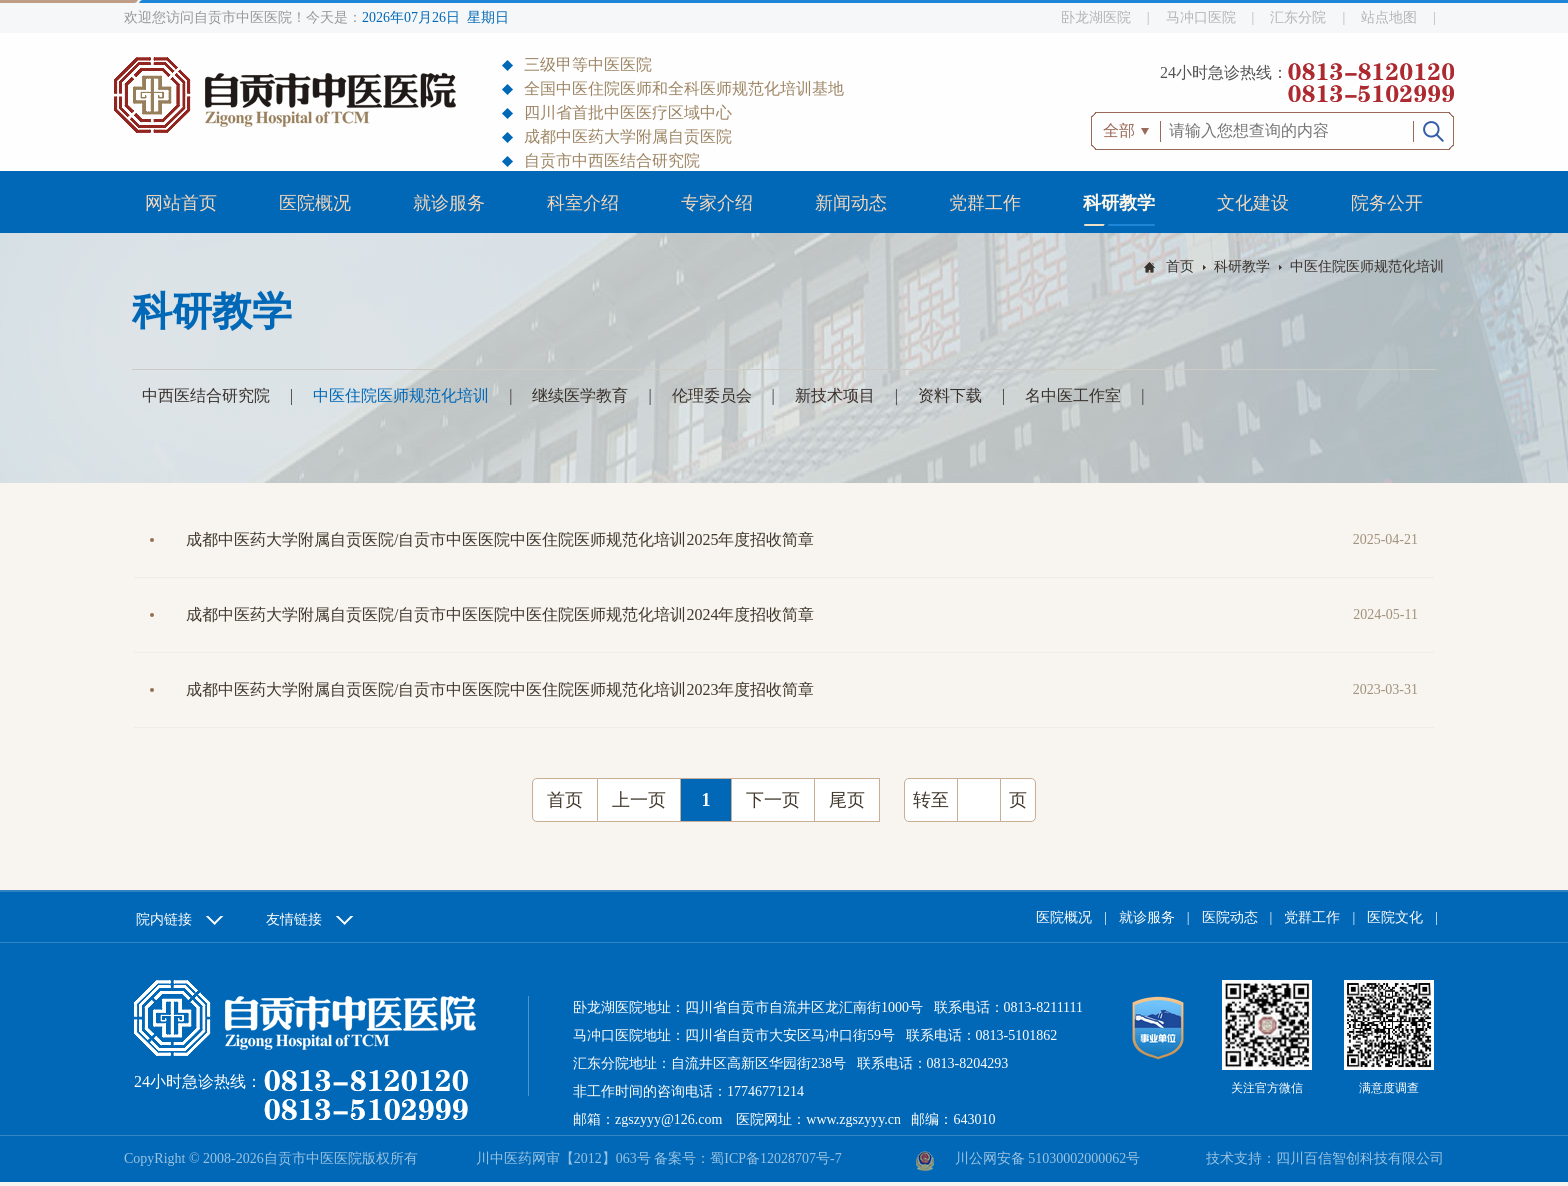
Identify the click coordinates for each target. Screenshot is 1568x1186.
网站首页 (181, 203)
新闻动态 (851, 203)
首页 (1180, 266)
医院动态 (1230, 917)
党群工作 (985, 203)
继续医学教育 (580, 395)
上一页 (639, 800)
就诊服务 (449, 203)
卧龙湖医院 (1096, 17)
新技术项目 (835, 395)
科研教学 (1119, 203)
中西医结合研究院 (206, 395)
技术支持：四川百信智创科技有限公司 (1325, 1158)
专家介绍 (717, 203)
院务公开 (1387, 203)
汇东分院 (1298, 17)
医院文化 (1395, 917)
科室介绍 (583, 203)
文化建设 (1253, 203)
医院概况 (315, 203)
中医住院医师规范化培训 (1367, 266)
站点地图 (1389, 17)
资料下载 (950, 395)
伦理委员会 (712, 395)
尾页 (847, 800)
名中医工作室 (1073, 395)
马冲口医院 (1201, 17)
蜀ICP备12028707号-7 (775, 1158)
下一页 (773, 800)
